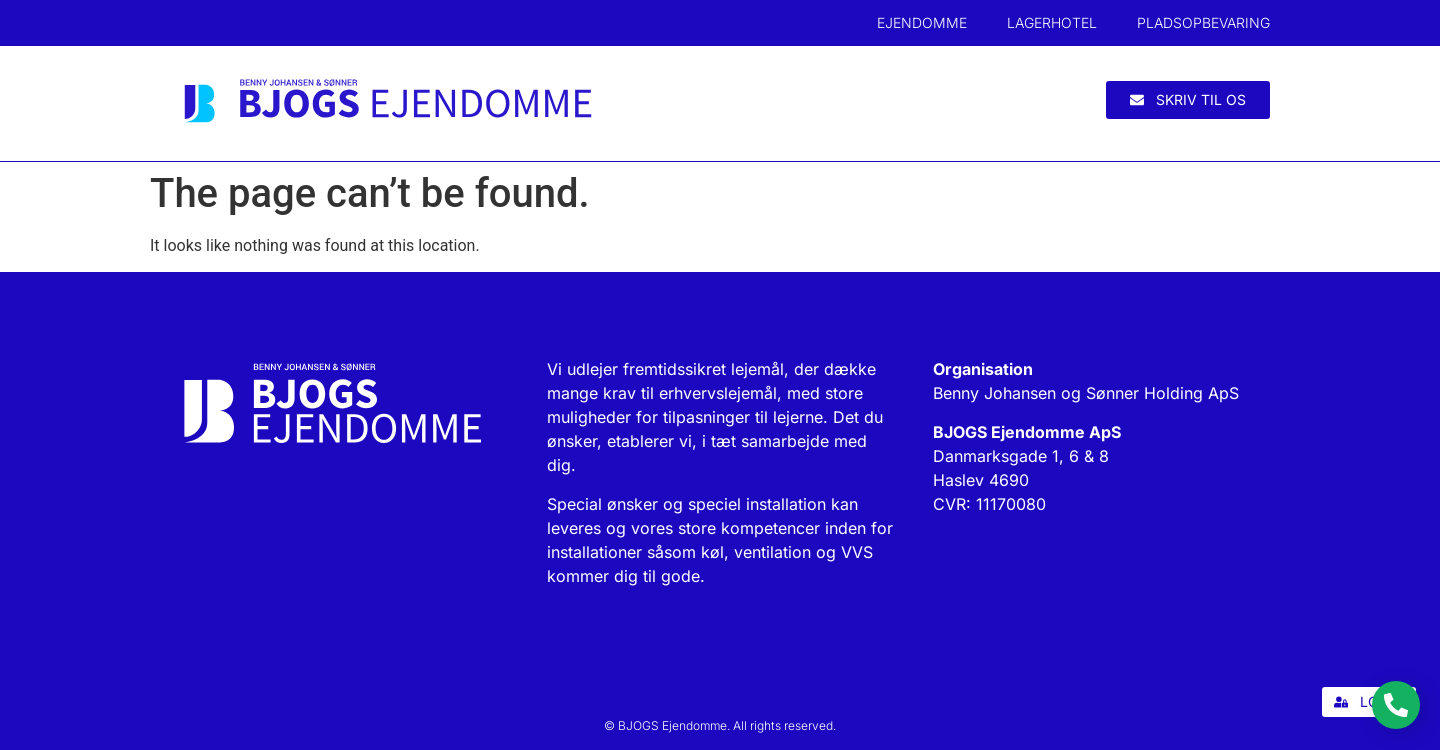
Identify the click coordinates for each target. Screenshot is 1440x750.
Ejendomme (922, 22)
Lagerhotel (1052, 22)
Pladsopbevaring (1203, 22)
